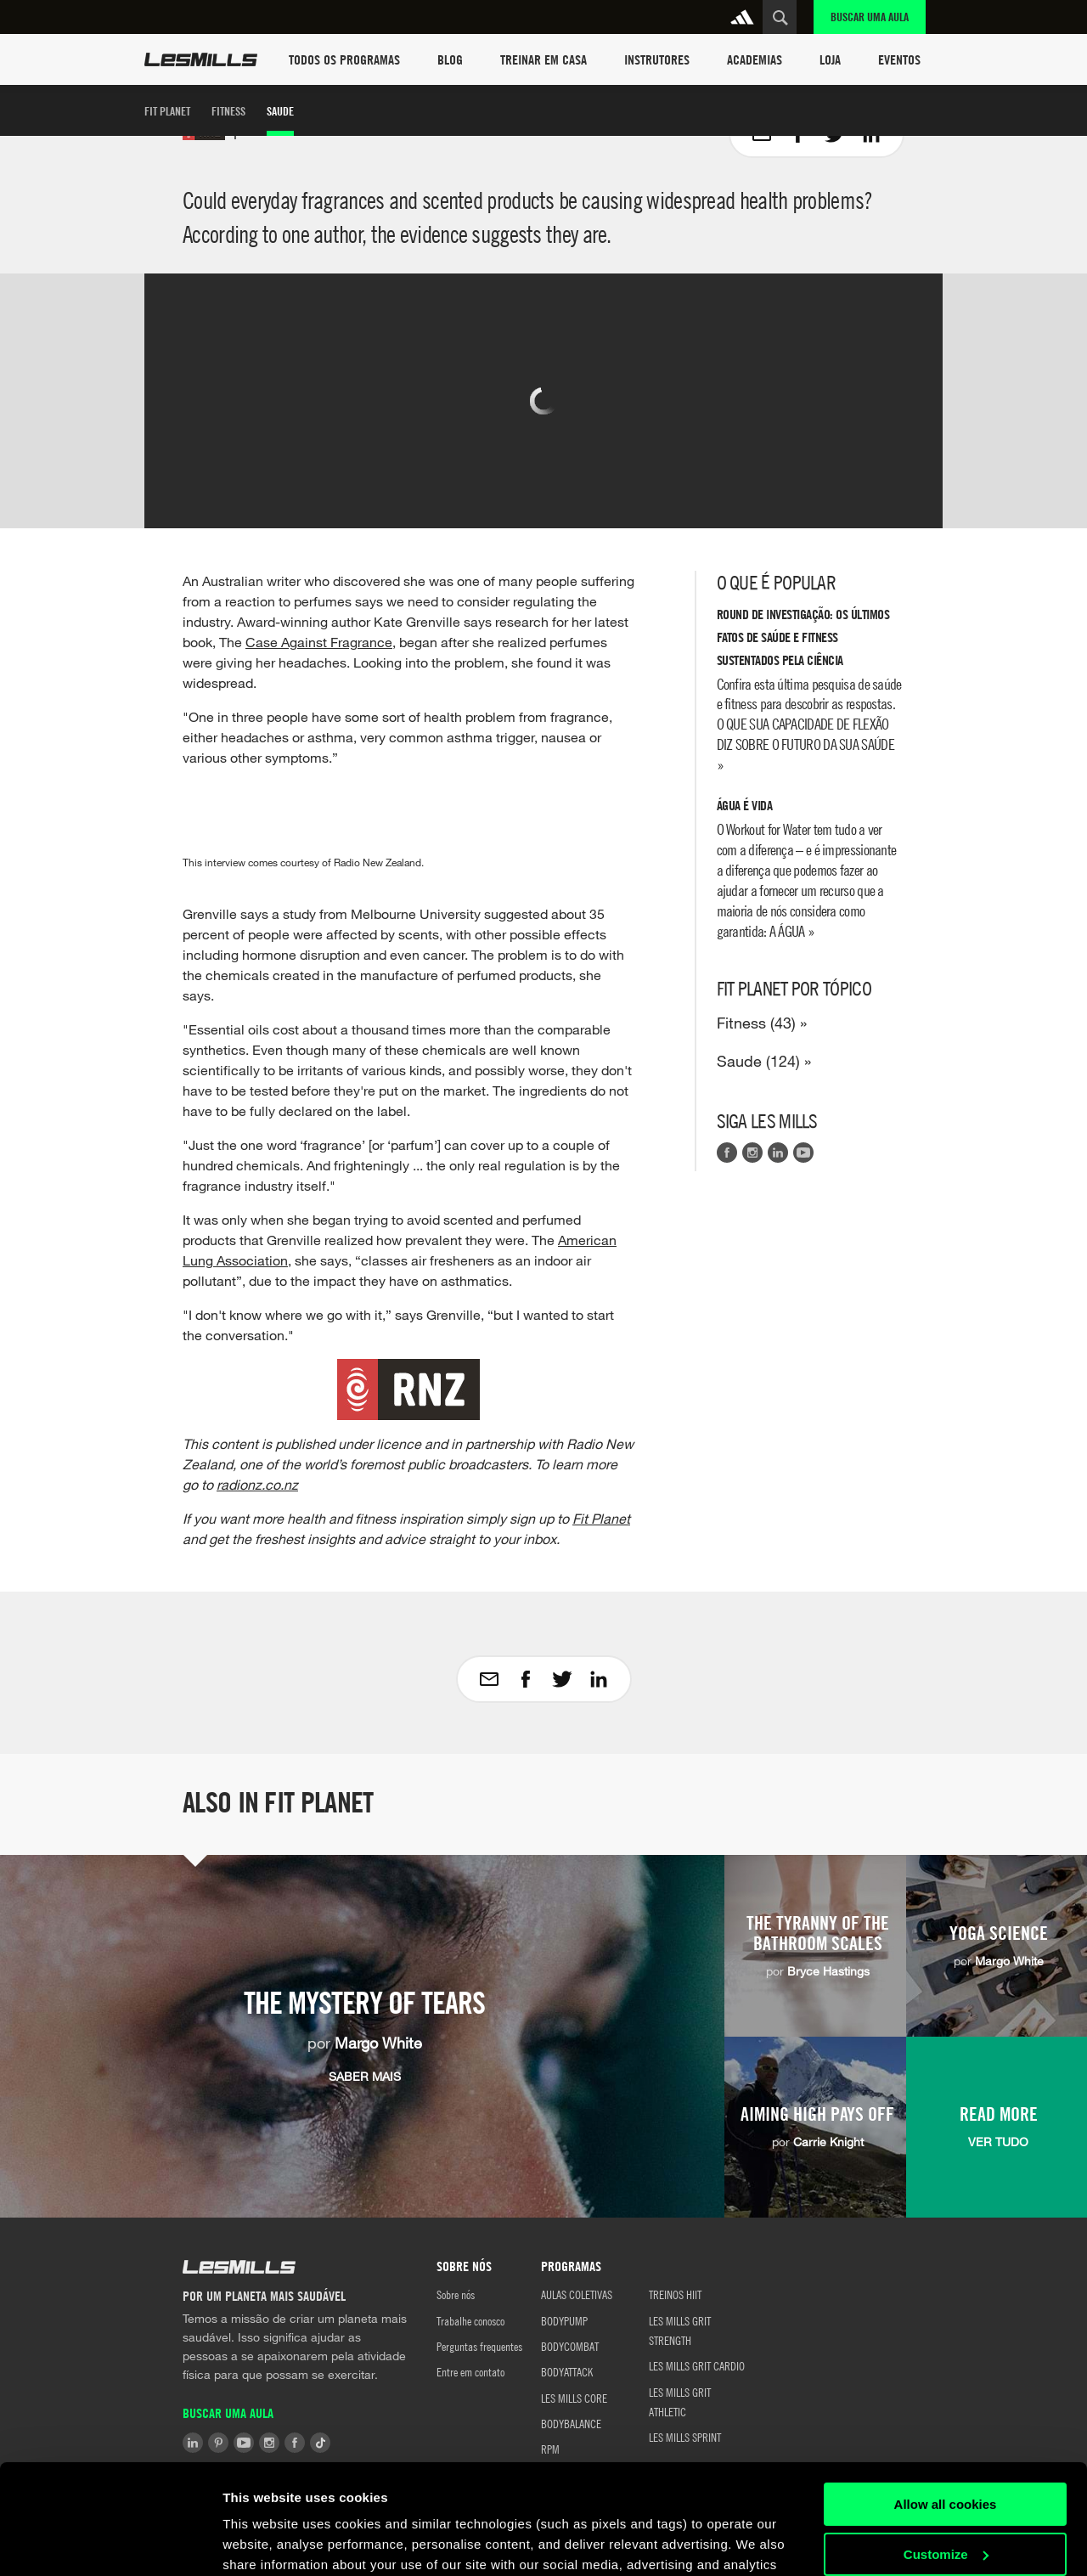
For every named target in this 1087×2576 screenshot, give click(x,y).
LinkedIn (778, 1152)
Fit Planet (167, 111)
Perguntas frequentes (479, 2345)
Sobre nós (455, 2294)
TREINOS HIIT (675, 2294)
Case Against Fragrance (318, 642)
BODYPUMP (564, 2320)
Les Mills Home (200, 59)
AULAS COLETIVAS (576, 2294)
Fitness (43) (756, 1022)
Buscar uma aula (870, 16)
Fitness (228, 111)
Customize (946, 2444)
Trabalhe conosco (470, 2320)
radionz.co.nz (257, 1484)
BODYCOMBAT (570, 2345)
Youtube (803, 1152)
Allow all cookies (945, 2394)
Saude (280, 111)
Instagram (752, 1152)
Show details (261, 2542)
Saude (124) (758, 1060)
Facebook (727, 1152)
